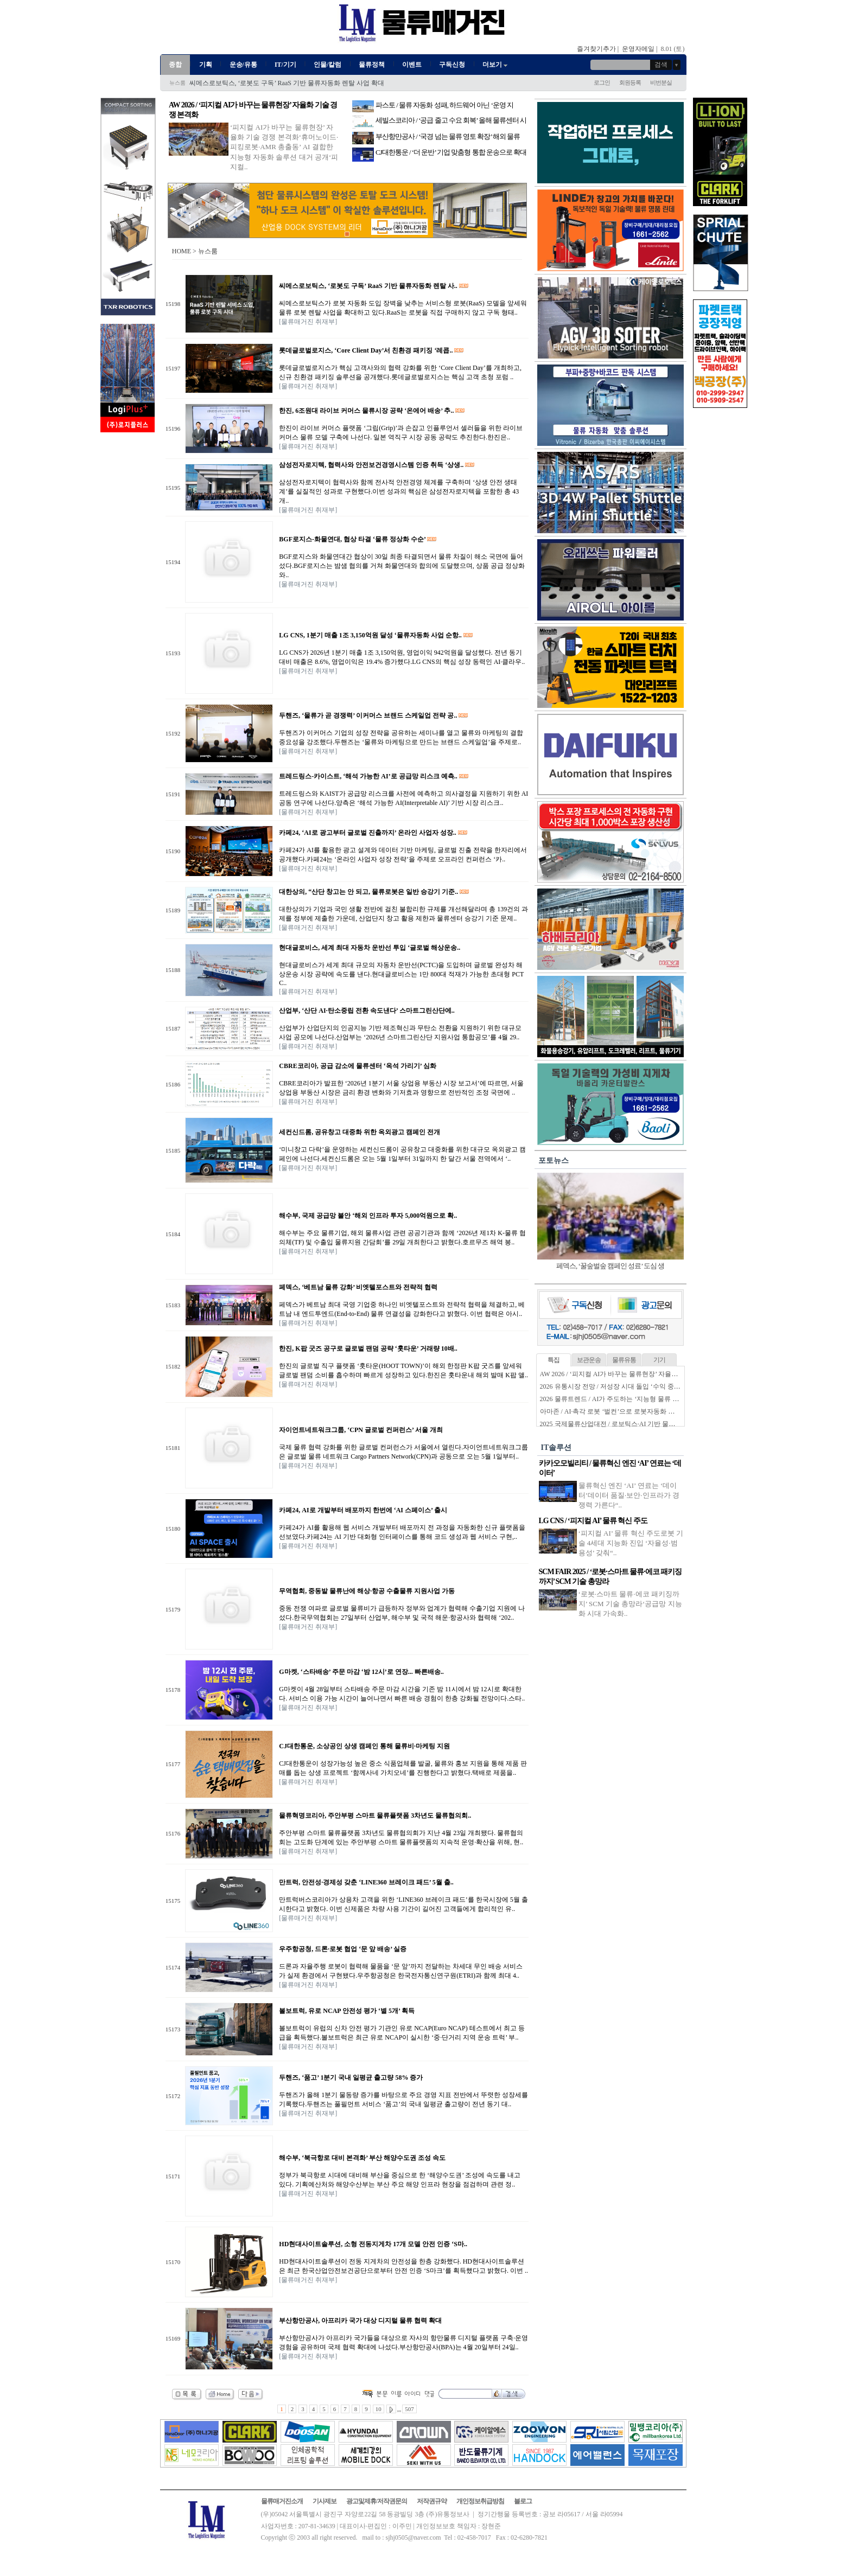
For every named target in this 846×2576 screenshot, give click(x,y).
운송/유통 (243, 64)
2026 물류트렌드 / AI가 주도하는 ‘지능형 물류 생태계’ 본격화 (627, 1399)
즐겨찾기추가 (596, 49)
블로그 (523, 2501)
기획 (205, 64)
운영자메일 (638, 49)
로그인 (602, 82)
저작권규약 (432, 2501)
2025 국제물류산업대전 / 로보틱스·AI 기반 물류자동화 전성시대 (631, 1424)
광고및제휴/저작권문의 (376, 2501)
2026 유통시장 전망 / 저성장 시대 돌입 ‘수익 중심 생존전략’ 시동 (632, 1386)
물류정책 (372, 64)
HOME (181, 251)
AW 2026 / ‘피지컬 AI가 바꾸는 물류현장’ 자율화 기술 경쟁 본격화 (634, 1374)
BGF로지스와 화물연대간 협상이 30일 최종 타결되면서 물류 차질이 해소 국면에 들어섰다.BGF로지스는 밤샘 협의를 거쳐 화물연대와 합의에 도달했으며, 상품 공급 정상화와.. (401, 566)
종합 (175, 64)
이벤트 (412, 64)
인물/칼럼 (327, 64)
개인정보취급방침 (480, 2501)
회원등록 (630, 82)
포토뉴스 (553, 1160)
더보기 (495, 64)
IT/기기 (285, 64)
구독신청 (452, 64)
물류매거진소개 (282, 2501)
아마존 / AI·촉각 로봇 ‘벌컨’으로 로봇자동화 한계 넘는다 (621, 1411)
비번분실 (661, 82)
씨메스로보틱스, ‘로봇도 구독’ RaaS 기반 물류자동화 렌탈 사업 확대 (286, 83)
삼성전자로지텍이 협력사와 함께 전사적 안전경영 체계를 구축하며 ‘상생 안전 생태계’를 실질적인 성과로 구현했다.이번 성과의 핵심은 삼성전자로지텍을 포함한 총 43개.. (399, 491)
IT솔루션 (556, 1447)
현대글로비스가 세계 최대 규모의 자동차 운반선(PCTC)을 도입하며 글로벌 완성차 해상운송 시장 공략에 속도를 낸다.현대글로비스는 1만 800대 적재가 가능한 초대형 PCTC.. (401, 974)
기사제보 (324, 2501)
